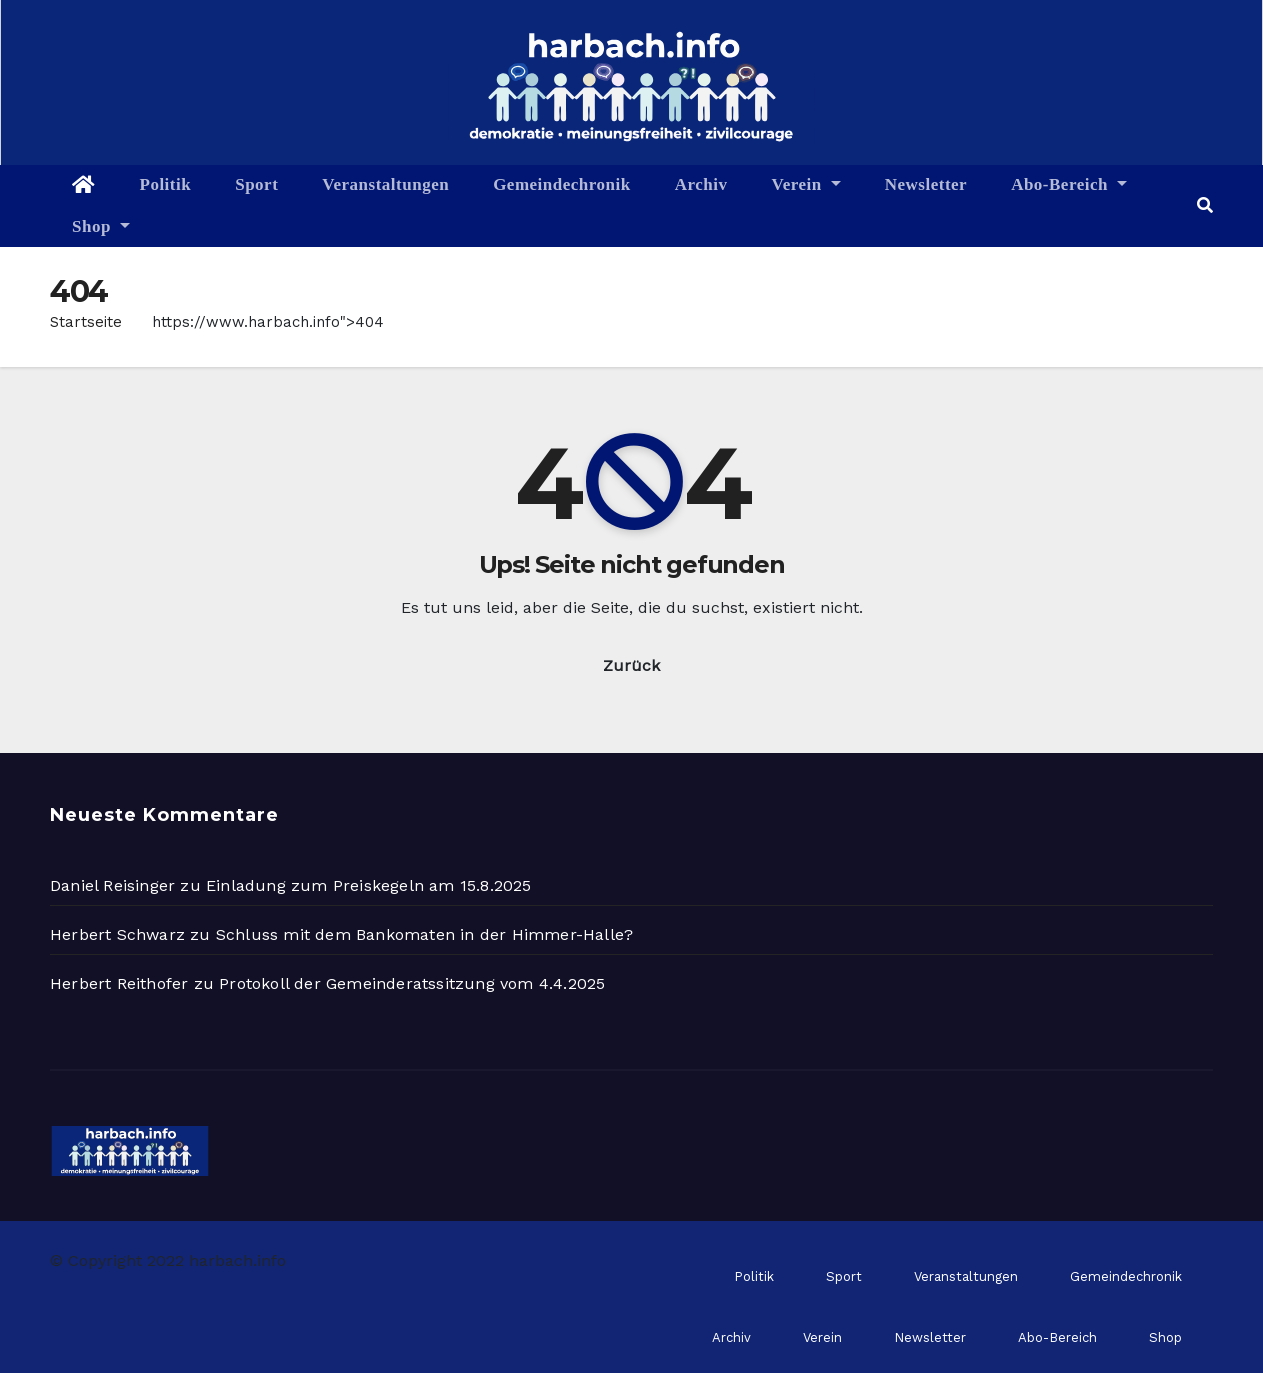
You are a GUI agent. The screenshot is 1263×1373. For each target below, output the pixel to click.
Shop (101, 226)
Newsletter (926, 184)
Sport (256, 184)
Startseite (86, 322)
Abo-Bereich (1069, 184)
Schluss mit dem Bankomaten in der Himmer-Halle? (424, 934)
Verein (805, 184)
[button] (1205, 205)
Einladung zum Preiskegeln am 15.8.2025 (369, 885)
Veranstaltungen (385, 184)
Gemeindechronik (562, 184)
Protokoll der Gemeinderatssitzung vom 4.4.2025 (412, 983)
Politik (166, 184)
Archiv (701, 184)
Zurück (631, 665)
